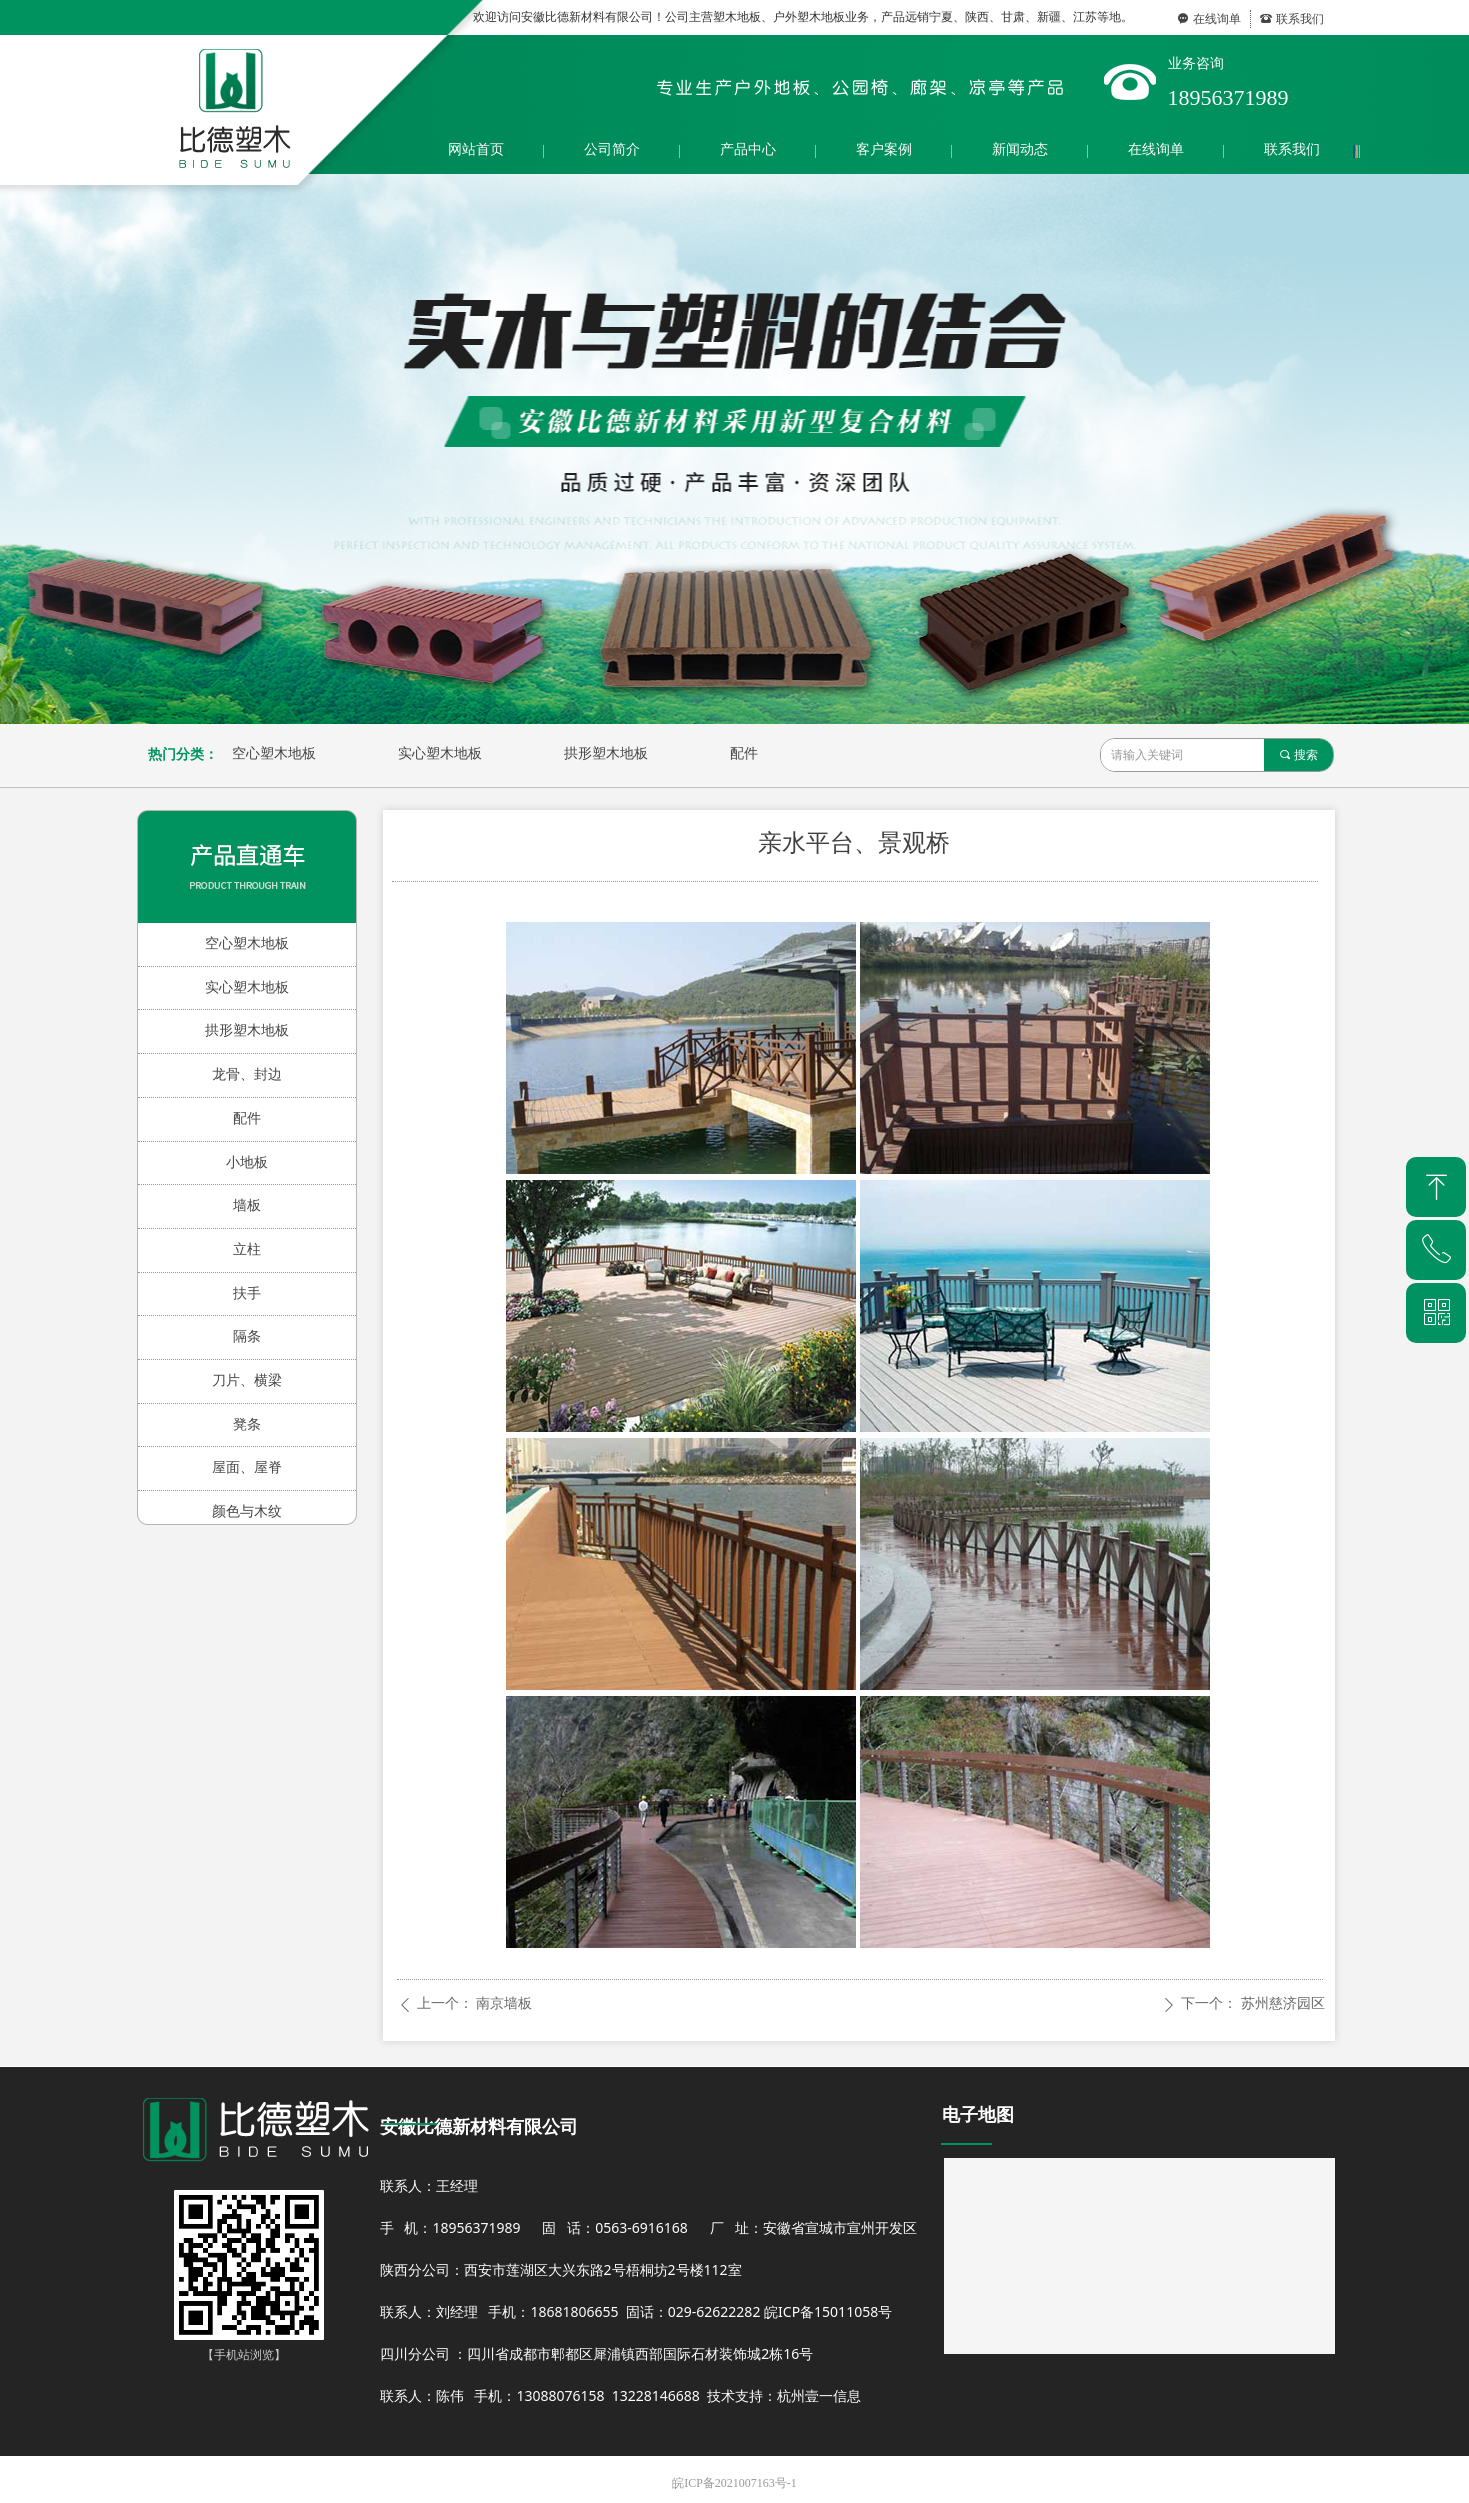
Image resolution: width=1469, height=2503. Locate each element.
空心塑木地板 (274, 753)
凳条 (247, 1424)
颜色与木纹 (247, 1511)
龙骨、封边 (247, 1074)
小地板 (247, 1162)
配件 (744, 753)
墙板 (247, 1205)
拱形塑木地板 (606, 753)
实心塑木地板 (440, 753)
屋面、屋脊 (247, 1467)
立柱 (247, 1249)
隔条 (247, 1336)
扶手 (247, 1293)
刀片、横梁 (247, 1380)
